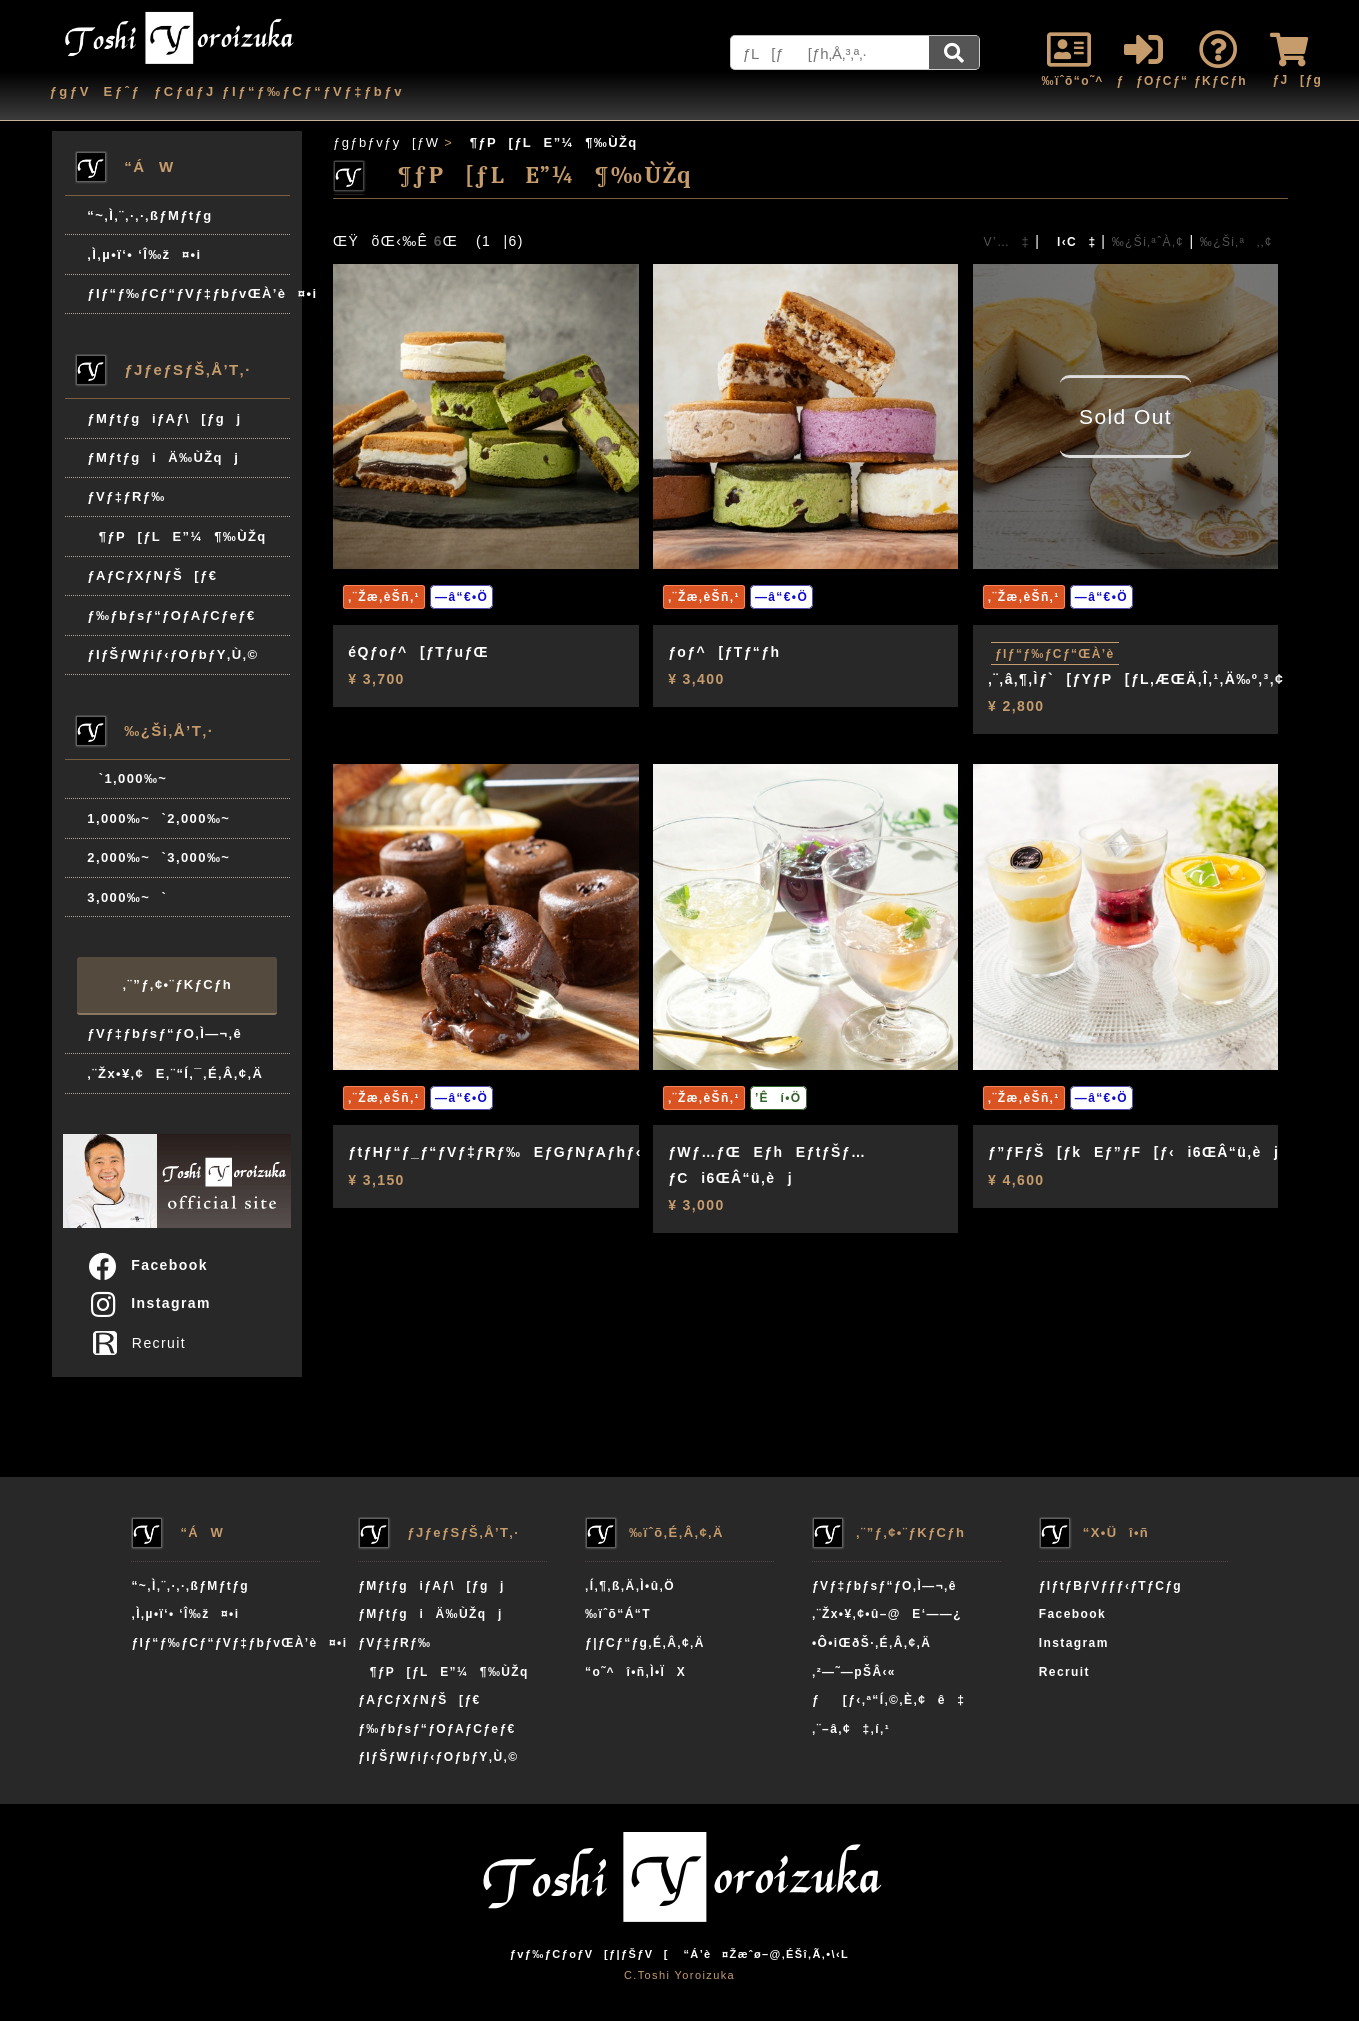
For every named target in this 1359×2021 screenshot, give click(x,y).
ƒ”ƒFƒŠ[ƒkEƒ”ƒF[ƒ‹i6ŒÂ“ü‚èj (1133, 1152)
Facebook (147, 1265)
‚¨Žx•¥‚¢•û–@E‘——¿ (887, 1614)
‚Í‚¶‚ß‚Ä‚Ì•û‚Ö (630, 1586)
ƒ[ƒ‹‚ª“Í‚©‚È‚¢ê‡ (888, 1700)
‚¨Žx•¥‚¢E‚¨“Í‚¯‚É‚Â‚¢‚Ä (175, 1073)
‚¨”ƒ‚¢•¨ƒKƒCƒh (177, 984)
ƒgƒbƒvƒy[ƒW (386, 142)
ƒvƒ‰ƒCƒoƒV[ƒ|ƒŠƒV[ (589, 1954)
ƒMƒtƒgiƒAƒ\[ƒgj (164, 418)
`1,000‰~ (127, 778)
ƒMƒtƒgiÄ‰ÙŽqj (163, 457)
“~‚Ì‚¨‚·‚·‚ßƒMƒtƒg (149, 215)
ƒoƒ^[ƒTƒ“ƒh (724, 652)
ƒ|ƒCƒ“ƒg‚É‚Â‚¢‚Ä (645, 1643)
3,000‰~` (127, 897)
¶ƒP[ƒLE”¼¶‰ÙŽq (176, 536)
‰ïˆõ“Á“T (618, 1614)
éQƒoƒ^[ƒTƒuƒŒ (418, 652)
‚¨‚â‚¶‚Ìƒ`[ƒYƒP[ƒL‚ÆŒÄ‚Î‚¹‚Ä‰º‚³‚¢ (1136, 679)
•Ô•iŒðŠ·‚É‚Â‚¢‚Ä (871, 1643)
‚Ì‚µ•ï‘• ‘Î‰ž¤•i (144, 254)
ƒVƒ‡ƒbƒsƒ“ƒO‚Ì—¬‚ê (164, 1033)
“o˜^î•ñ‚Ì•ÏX (635, 1672)
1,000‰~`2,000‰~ (158, 818)
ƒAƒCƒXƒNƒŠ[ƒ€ (152, 575)
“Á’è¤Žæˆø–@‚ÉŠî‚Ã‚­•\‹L (766, 1954)
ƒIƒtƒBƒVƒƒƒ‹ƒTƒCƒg (1110, 1586)
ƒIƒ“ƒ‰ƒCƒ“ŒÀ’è (1055, 654)
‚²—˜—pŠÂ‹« (854, 1672)
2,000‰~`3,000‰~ (158, 857)
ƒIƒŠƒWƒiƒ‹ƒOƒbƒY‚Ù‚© (172, 654)
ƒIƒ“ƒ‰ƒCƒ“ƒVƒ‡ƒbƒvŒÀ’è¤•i (188, 293)
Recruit (143, 1343)
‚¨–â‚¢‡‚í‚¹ (851, 1729)
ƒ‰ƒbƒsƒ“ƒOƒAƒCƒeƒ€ (171, 615)
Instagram (148, 1303)
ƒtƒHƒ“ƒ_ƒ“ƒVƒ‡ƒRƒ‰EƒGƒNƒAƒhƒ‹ (494, 1152)
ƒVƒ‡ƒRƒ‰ (126, 496)
